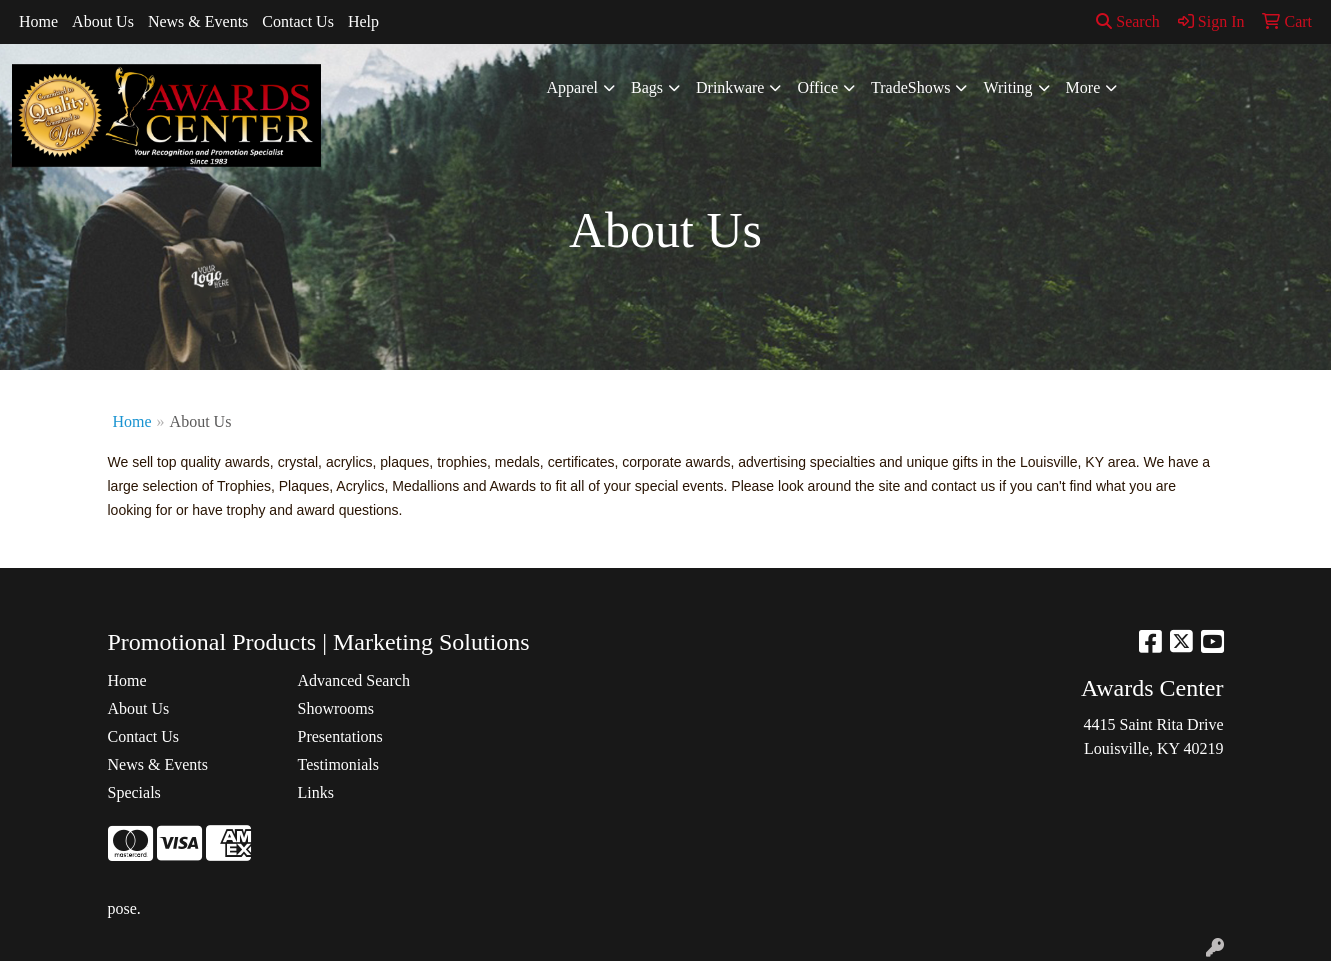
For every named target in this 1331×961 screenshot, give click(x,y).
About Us (103, 21)
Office (817, 87)
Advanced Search (354, 680)
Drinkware (730, 87)
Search (1128, 21)
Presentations (340, 736)
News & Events (198, 21)
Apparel (573, 87)
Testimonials (339, 764)
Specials (134, 792)
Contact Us (298, 21)
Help (363, 21)
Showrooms (336, 708)
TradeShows (910, 87)
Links (316, 792)
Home (38, 21)
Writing (1007, 87)
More (1083, 87)
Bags (647, 87)
